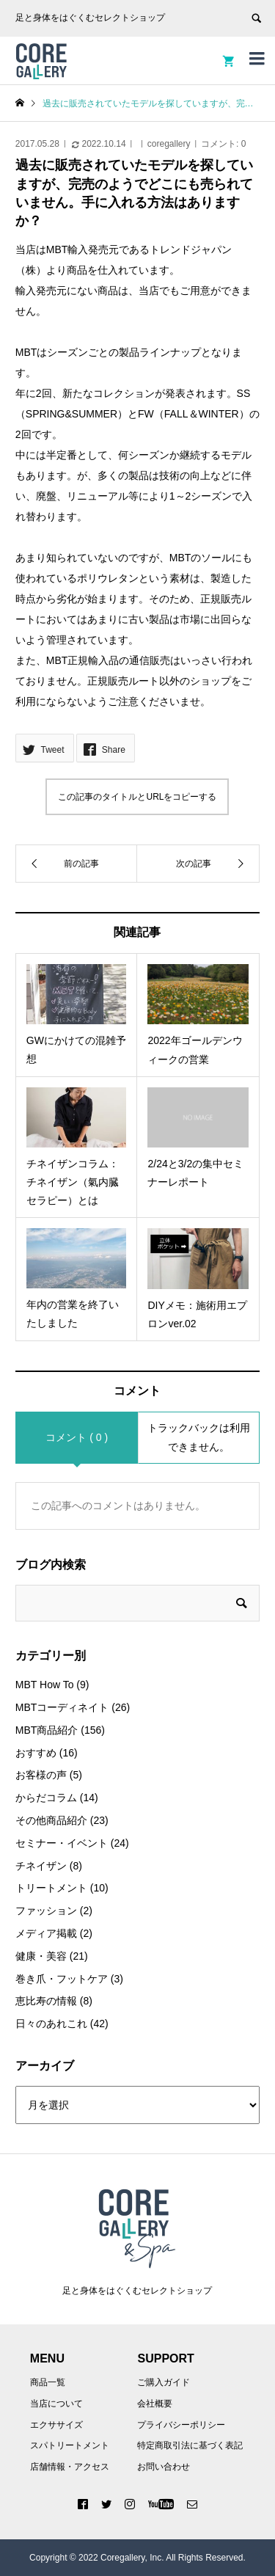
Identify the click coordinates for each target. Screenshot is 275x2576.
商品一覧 (47, 2382)
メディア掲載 (46, 1933)
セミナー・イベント (61, 1843)
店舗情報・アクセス (69, 2467)
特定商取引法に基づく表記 (190, 2445)
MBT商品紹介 (46, 1730)
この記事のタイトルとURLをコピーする (137, 797)
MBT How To (44, 1684)
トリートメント (51, 1888)
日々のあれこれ (51, 2023)
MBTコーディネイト (62, 1707)
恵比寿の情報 (46, 2001)
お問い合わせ (163, 2467)
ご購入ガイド (163, 2382)
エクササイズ (56, 2425)
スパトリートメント (69, 2445)
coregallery (169, 144)
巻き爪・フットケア (61, 1979)
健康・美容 (41, 1956)
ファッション (46, 1910)
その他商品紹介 (51, 1820)
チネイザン (41, 1866)
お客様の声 (41, 1775)
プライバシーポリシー (181, 2425)
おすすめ (35, 1753)
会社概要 (154, 2403)
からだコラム (46, 1797)
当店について (56, 2403)
